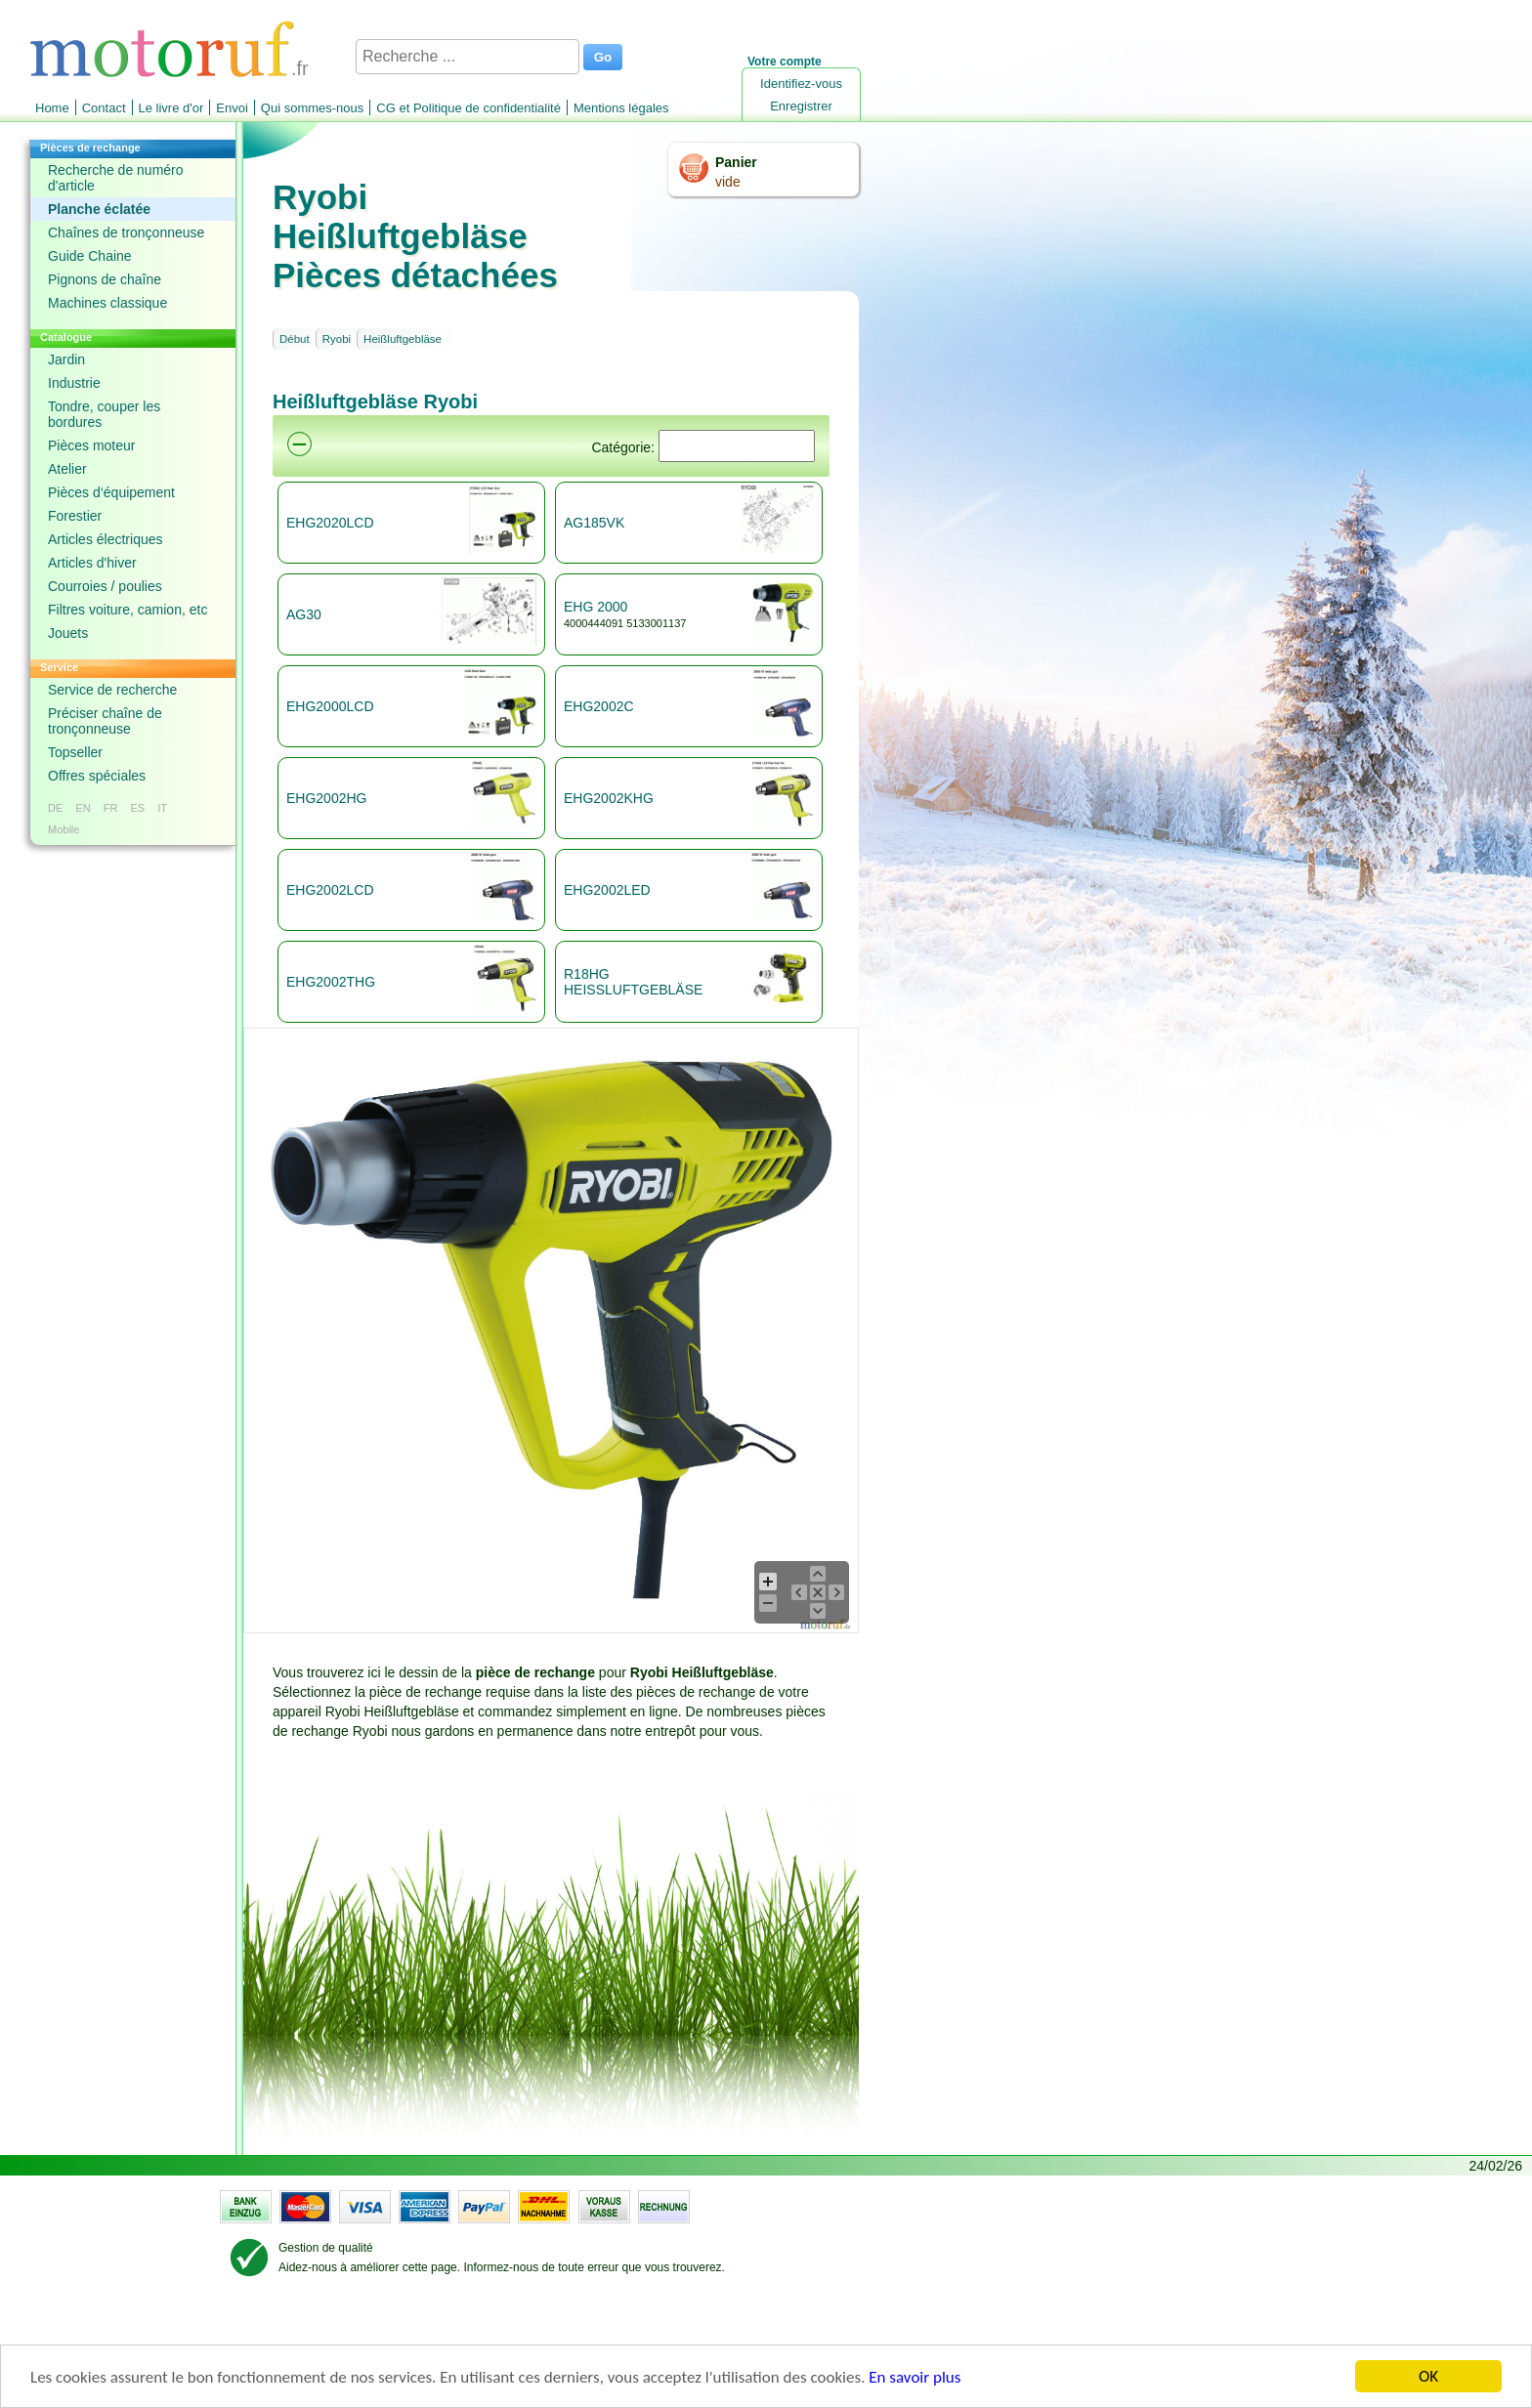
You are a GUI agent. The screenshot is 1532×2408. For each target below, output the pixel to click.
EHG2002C (599, 706)
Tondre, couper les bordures (104, 414)
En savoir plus (914, 2384)
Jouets (68, 633)
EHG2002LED (607, 890)
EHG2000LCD (330, 706)
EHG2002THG (330, 982)
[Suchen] (737, 446)
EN (82, 808)
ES (137, 808)
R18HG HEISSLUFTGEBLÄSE (633, 981)
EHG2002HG (326, 798)
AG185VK (594, 522)
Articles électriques (105, 539)
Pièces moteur (91, 445)
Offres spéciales (97, 775)
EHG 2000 (595, 606)
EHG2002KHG (609, 798)
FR (111, 808)
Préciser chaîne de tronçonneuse (105, 721)
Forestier (75, 516)
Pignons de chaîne (104, 279)
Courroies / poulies (105, 586)
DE (55, 808)
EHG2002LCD (330, 890)
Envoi (232, 108)
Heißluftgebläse (402, 339)
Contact (104, 108)
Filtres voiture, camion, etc (127, 609)
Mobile (63, 829)
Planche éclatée (99, 209)
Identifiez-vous (801, 83)
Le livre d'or (171, 108)
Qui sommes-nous (312, 108)
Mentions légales (621, 108)
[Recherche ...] (467, 56)
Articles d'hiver (92, 562)
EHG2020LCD (330, 522)
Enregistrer (801, 106)
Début (294, 339)
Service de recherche (112, 689)
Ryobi (336, 339)
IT (162, 808)
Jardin (66, 359)
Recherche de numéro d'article (116, 177)
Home (52, 108)
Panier (736, 162)
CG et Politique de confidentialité (468, 108)
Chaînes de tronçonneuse (126, 232)
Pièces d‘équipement (111, 492)
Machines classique (107, 303)
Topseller (75, 752)
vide (728, 182)
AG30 (303, 614)
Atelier (67, 469)
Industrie (74, 383)
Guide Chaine (90, 256)
